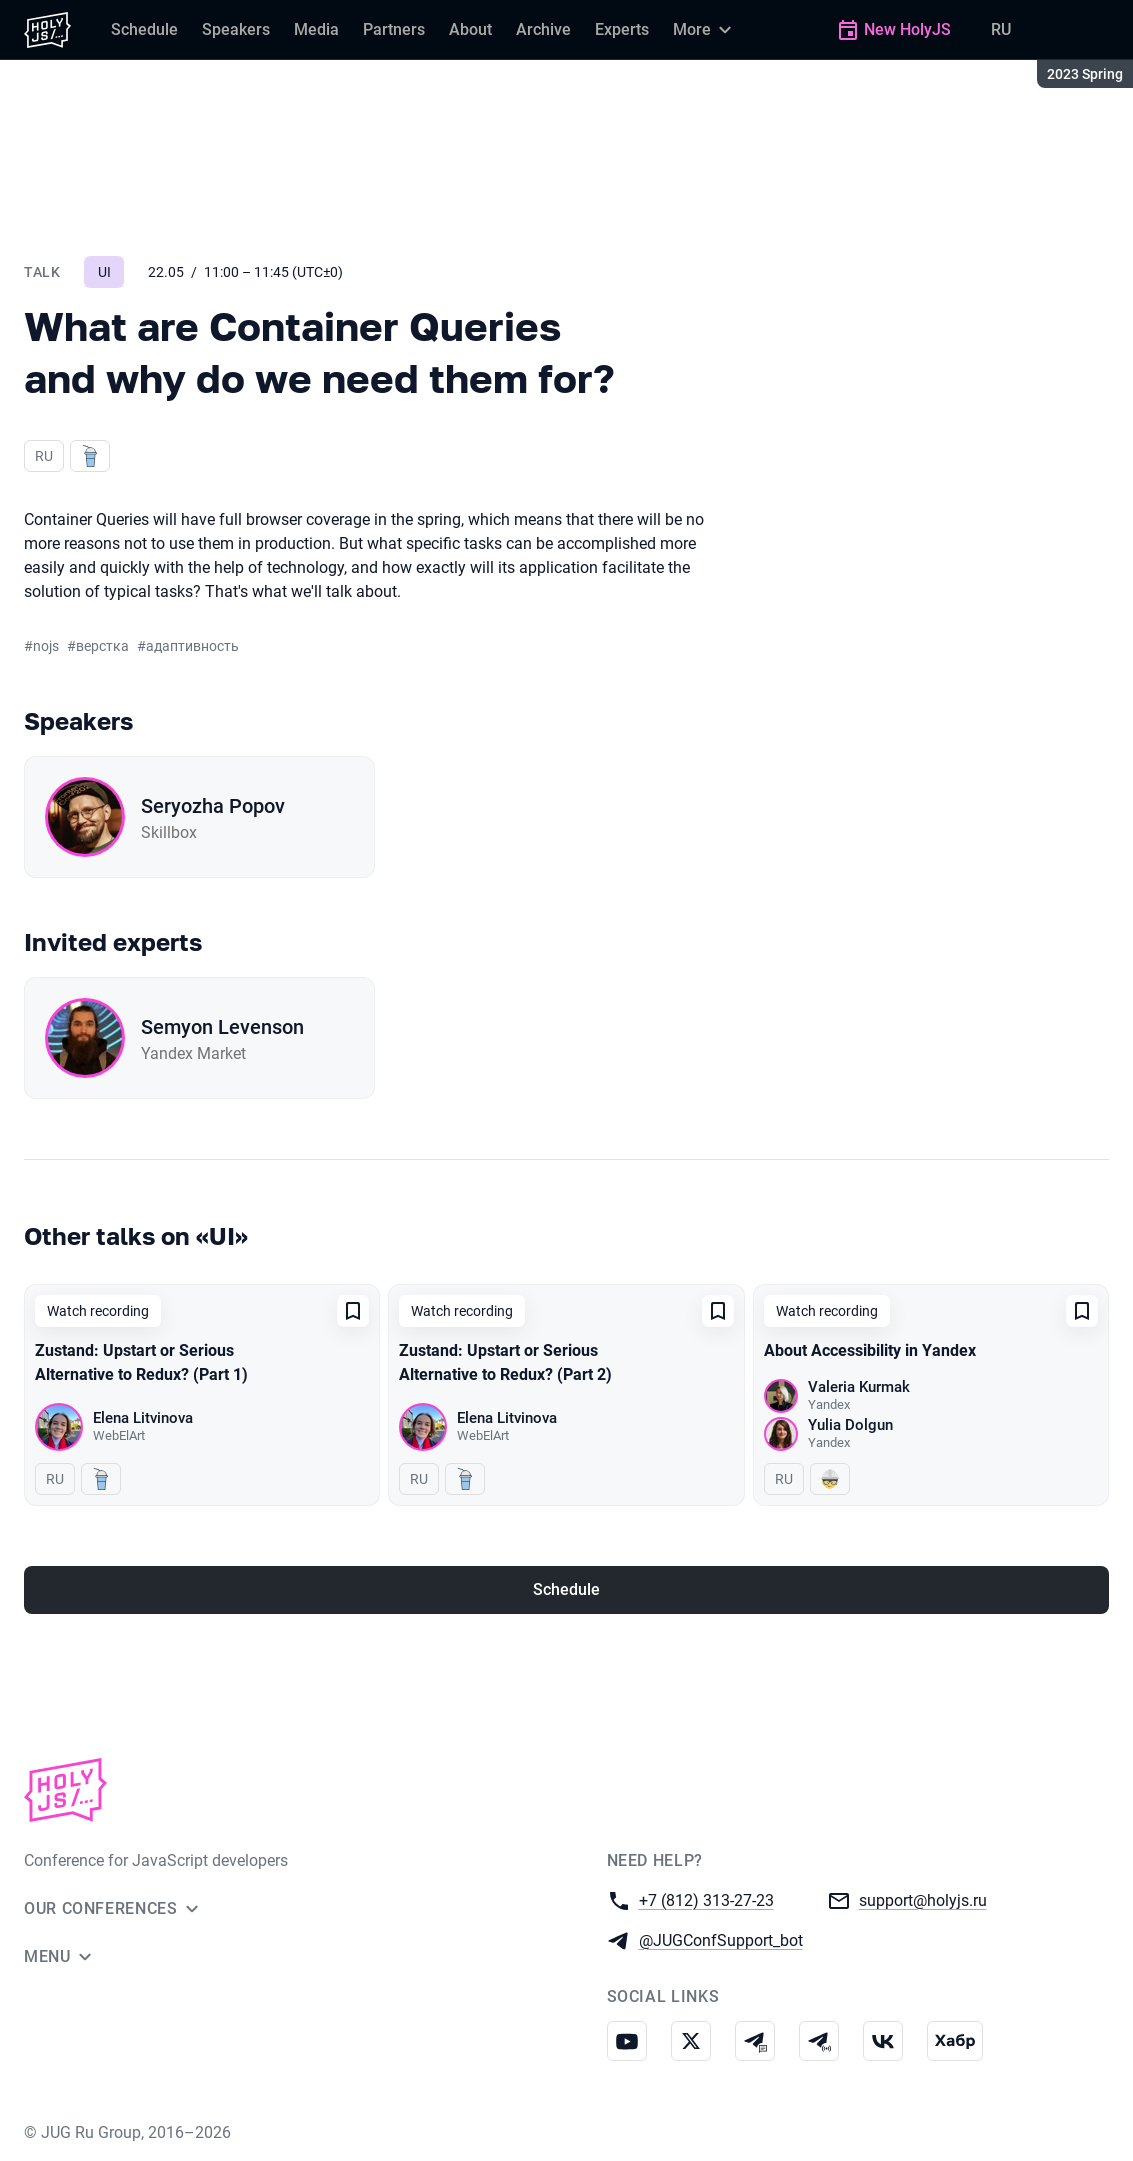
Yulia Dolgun (850, 1425)
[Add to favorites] (353, 1311)
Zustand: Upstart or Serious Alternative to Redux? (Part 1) (141, 1362)
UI (104, 272)
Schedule (566, 1589)
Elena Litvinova (143, 1418)
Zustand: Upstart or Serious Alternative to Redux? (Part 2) (505, 1362)
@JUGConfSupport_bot (721, 1939)
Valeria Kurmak (859, 1387)
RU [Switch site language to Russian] (1001, 29)
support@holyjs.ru (923, 1899)
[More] (705, 30)
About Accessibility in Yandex (870, 1350)
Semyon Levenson (222, 1027)
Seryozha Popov (213, 806)
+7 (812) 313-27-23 (706, 1899)
